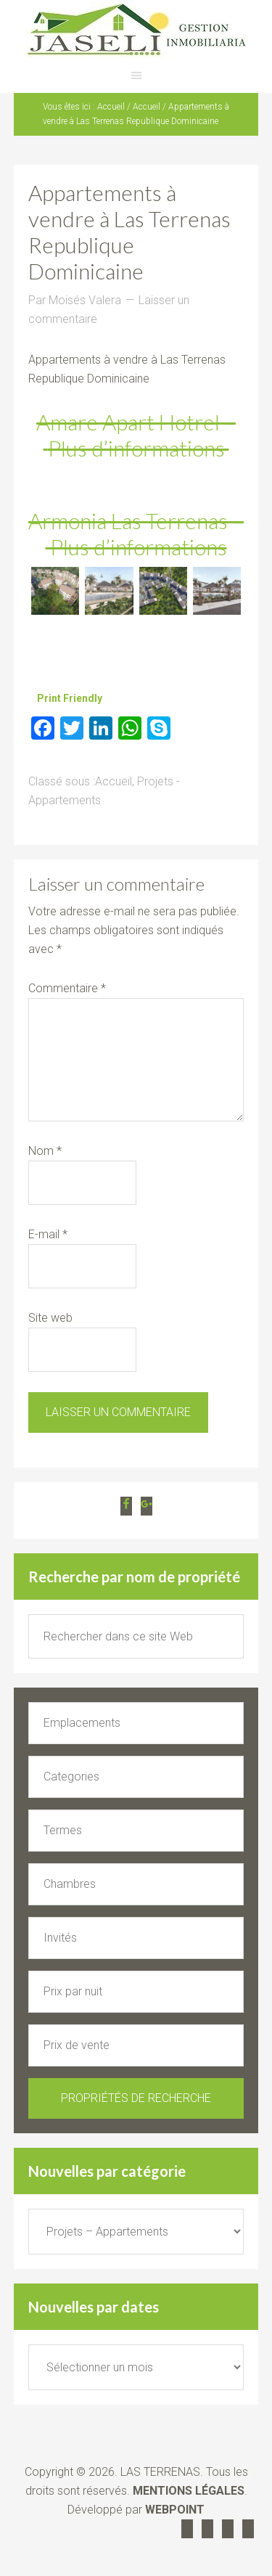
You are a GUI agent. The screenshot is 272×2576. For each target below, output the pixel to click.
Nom (45, 1151)
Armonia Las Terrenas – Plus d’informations (136, 533)
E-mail (47, 1234)
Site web (50, 1318)
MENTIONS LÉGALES (188, 2491)
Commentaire (67, 988)
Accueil (113, 781)
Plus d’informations (138, 448)
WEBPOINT (175, 2509)
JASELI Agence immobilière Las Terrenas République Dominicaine (136, 29)
